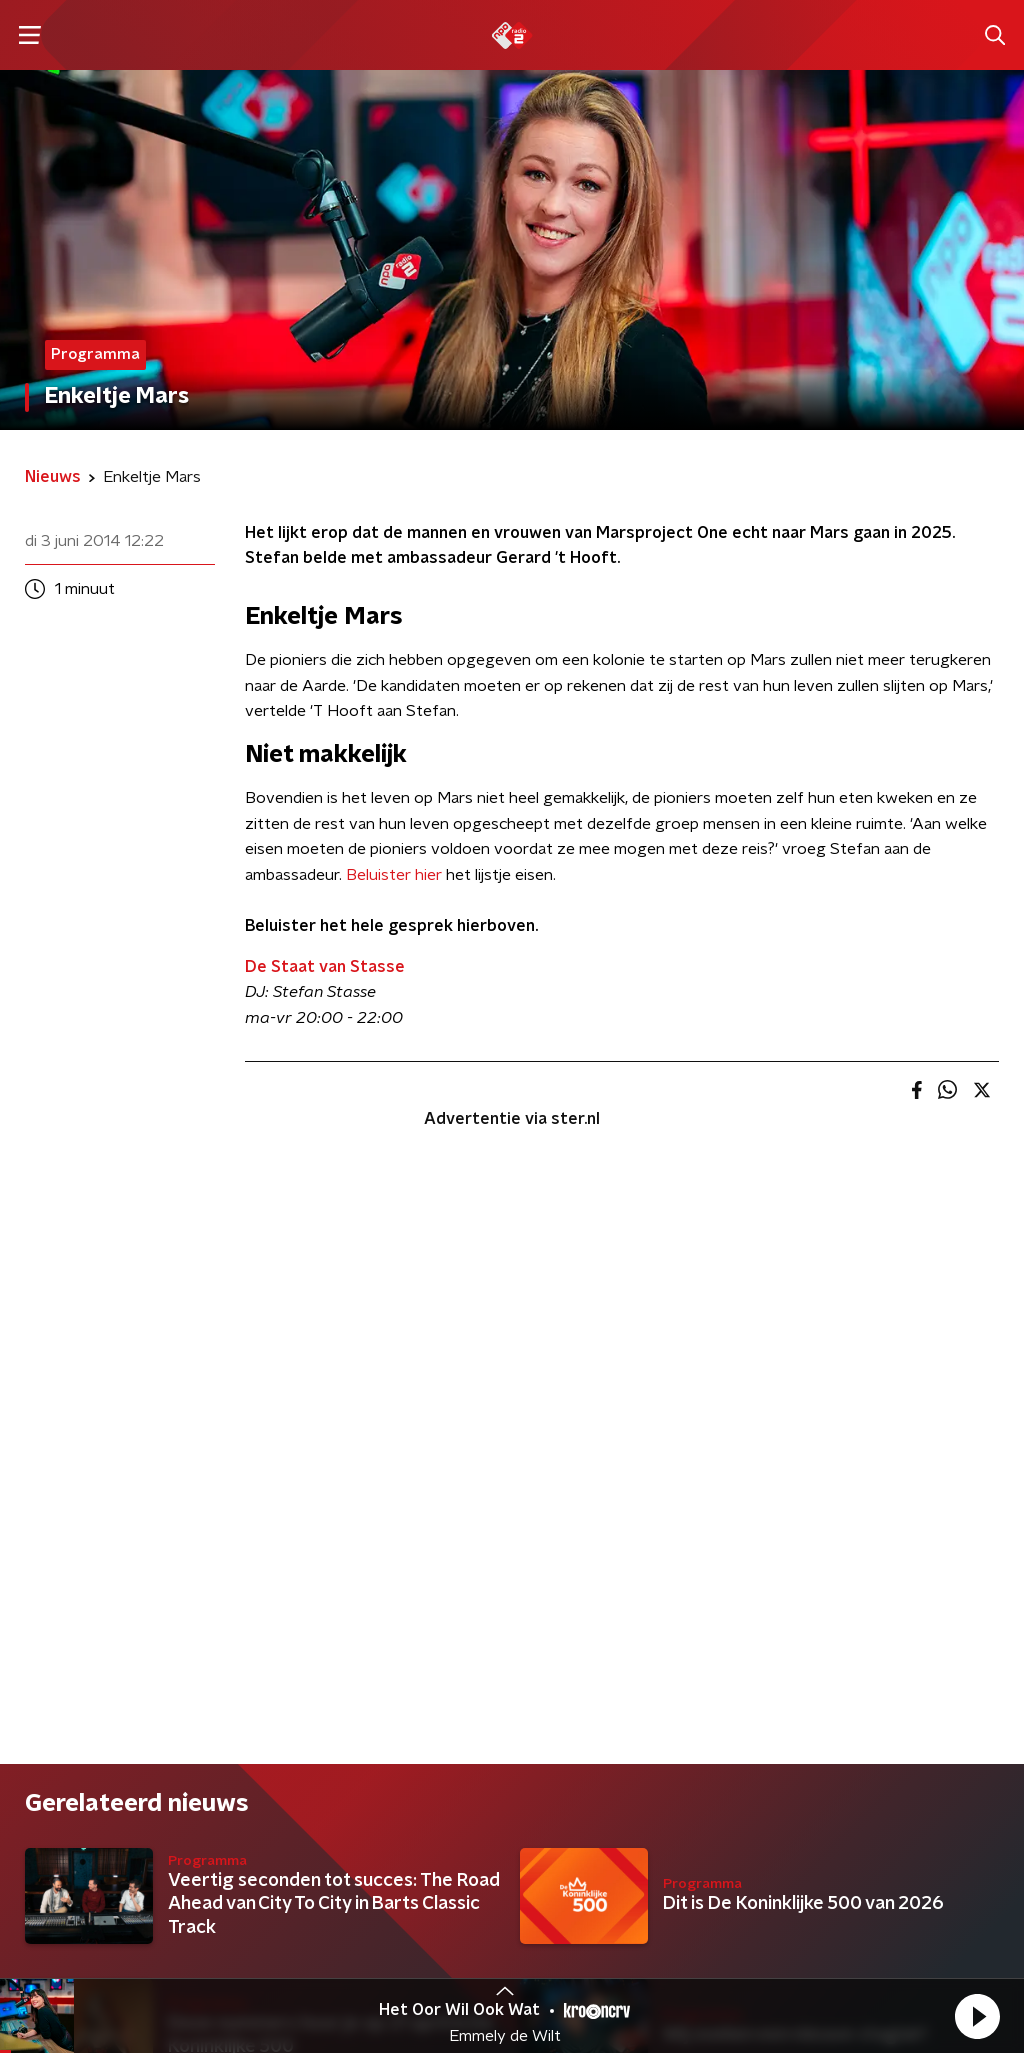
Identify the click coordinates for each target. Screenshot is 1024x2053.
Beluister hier (394, 875)
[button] (977, 2016)
